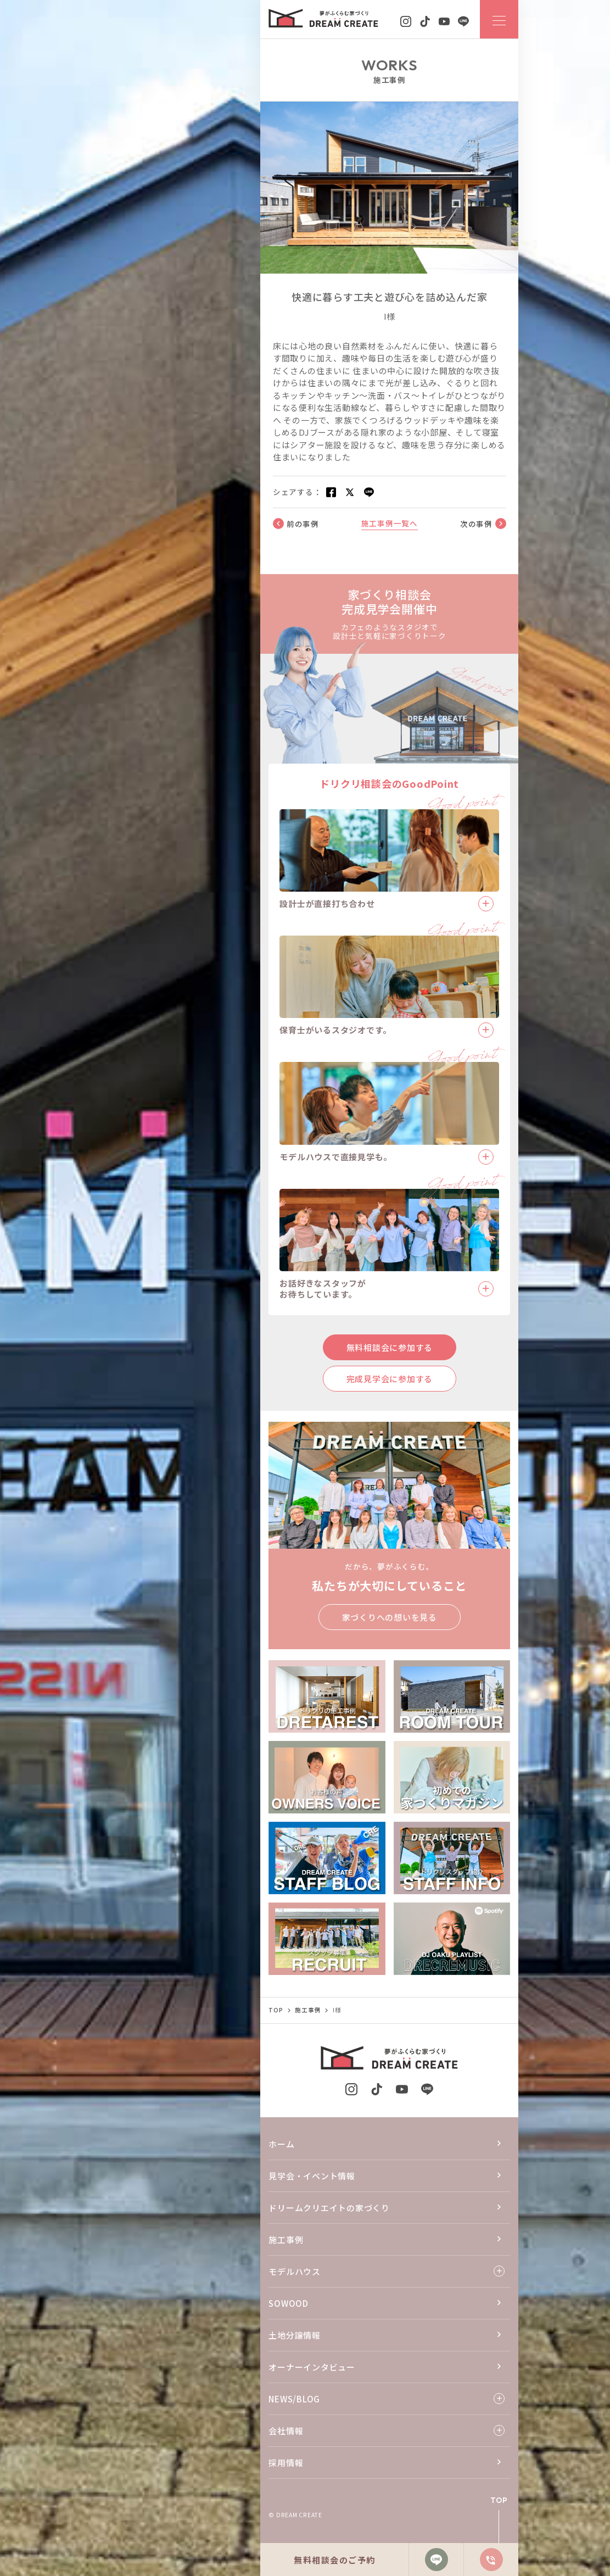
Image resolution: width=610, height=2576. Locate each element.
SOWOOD (288, 2303)
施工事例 (285, 2239)
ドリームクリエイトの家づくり (329, 2207)
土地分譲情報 (294, 2335)
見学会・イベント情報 (311, 2176)
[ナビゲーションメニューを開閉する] (499, 19)
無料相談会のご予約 (335, 2560)
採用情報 (285, 2462)
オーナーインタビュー (311, 2367)
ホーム (281, 2144)
